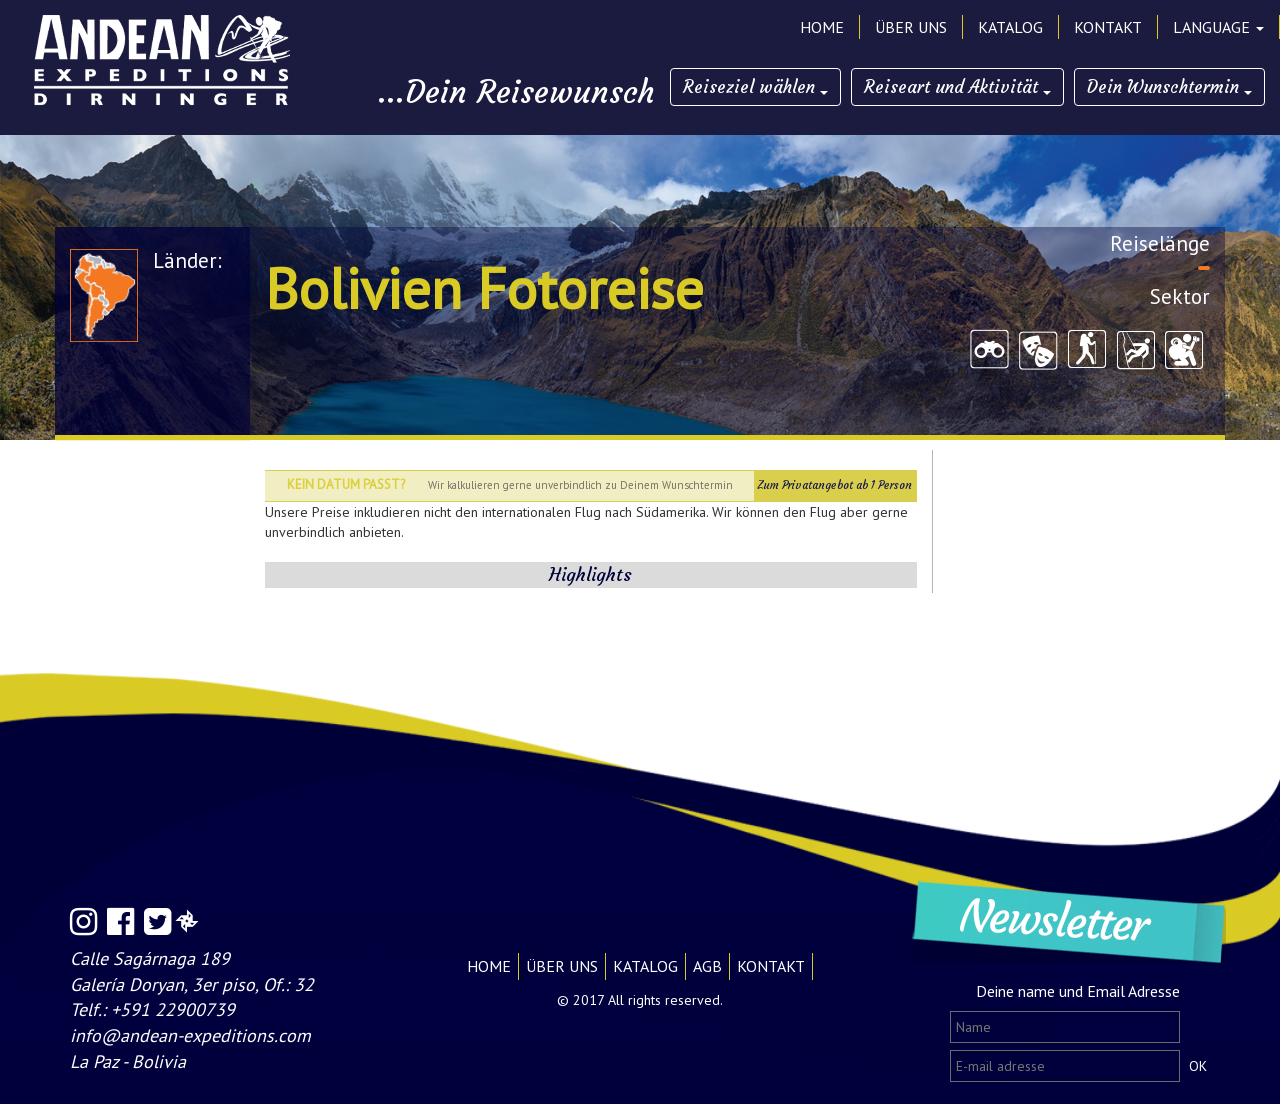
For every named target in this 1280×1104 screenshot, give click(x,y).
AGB (707, 966)
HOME (822, 27)
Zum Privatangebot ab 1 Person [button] (835, 485)
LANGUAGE (1218, 27)
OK (1198, 1066)
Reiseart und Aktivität (957, 87)
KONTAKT (1108, 27)
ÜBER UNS (911, 27)
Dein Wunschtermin (1169, 87)
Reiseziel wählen (755, 87)
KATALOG (1010, 27)
